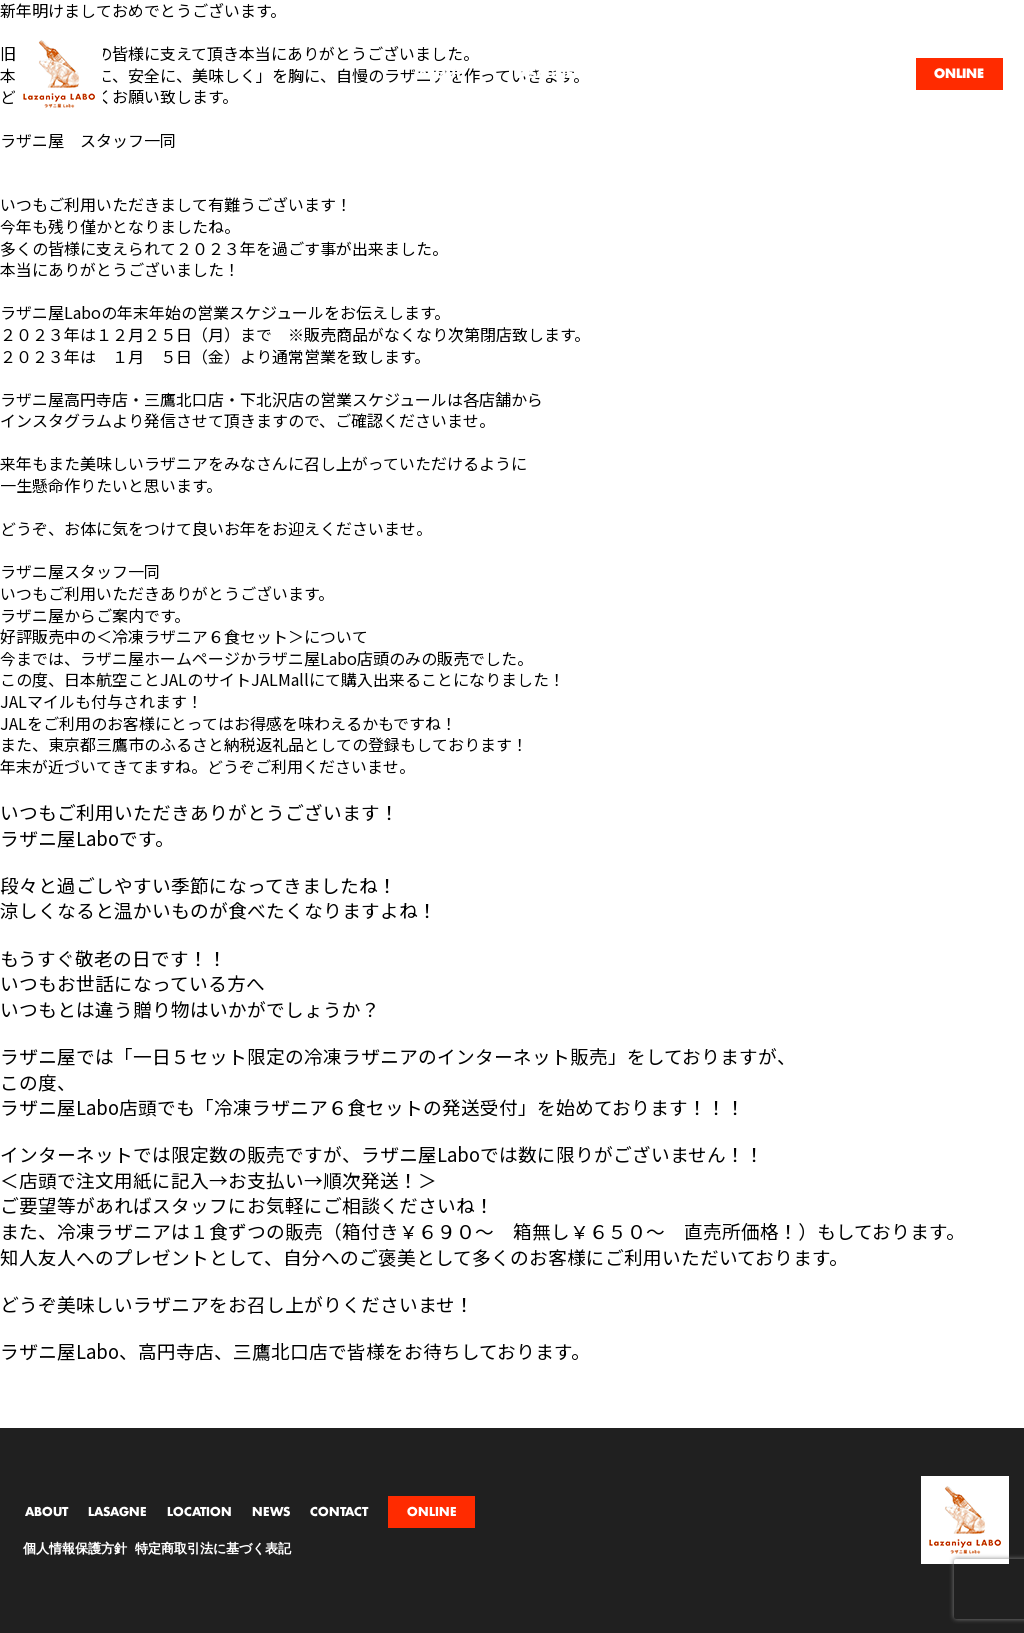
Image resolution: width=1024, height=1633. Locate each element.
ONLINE (432, 1512)
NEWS (271, 1512)
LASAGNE (117, 1512)
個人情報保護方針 (75, 1549)
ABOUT (46, 1512)
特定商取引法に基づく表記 (213, 1549)
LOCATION (199, 1512)
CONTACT (339, 1512)
